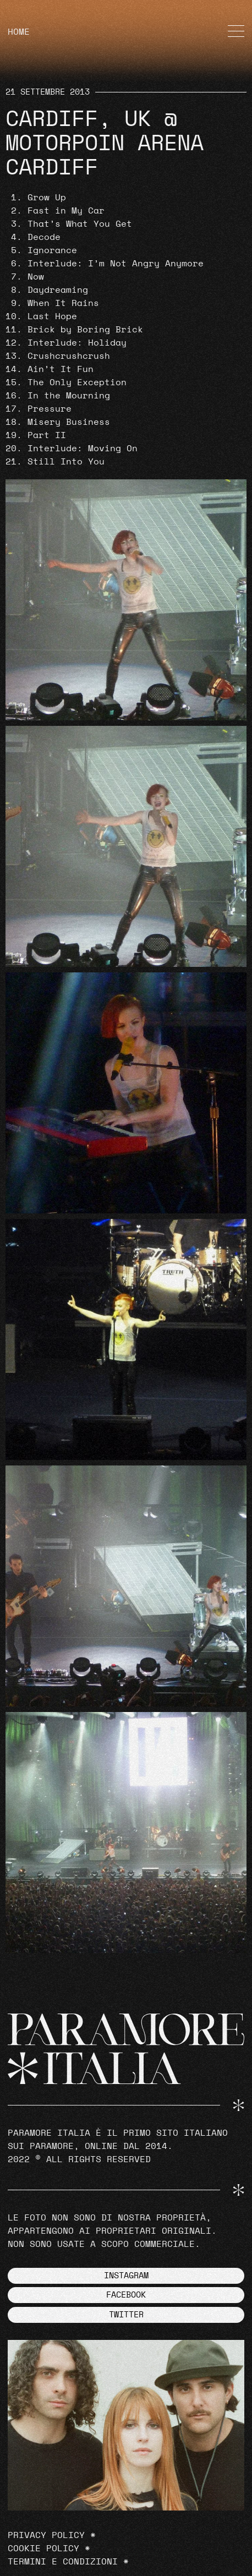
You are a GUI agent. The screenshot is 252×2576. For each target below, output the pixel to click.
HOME (19, 32)
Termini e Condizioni (63, 2561)
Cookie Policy (43, 2548)
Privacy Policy (46, 2535)
